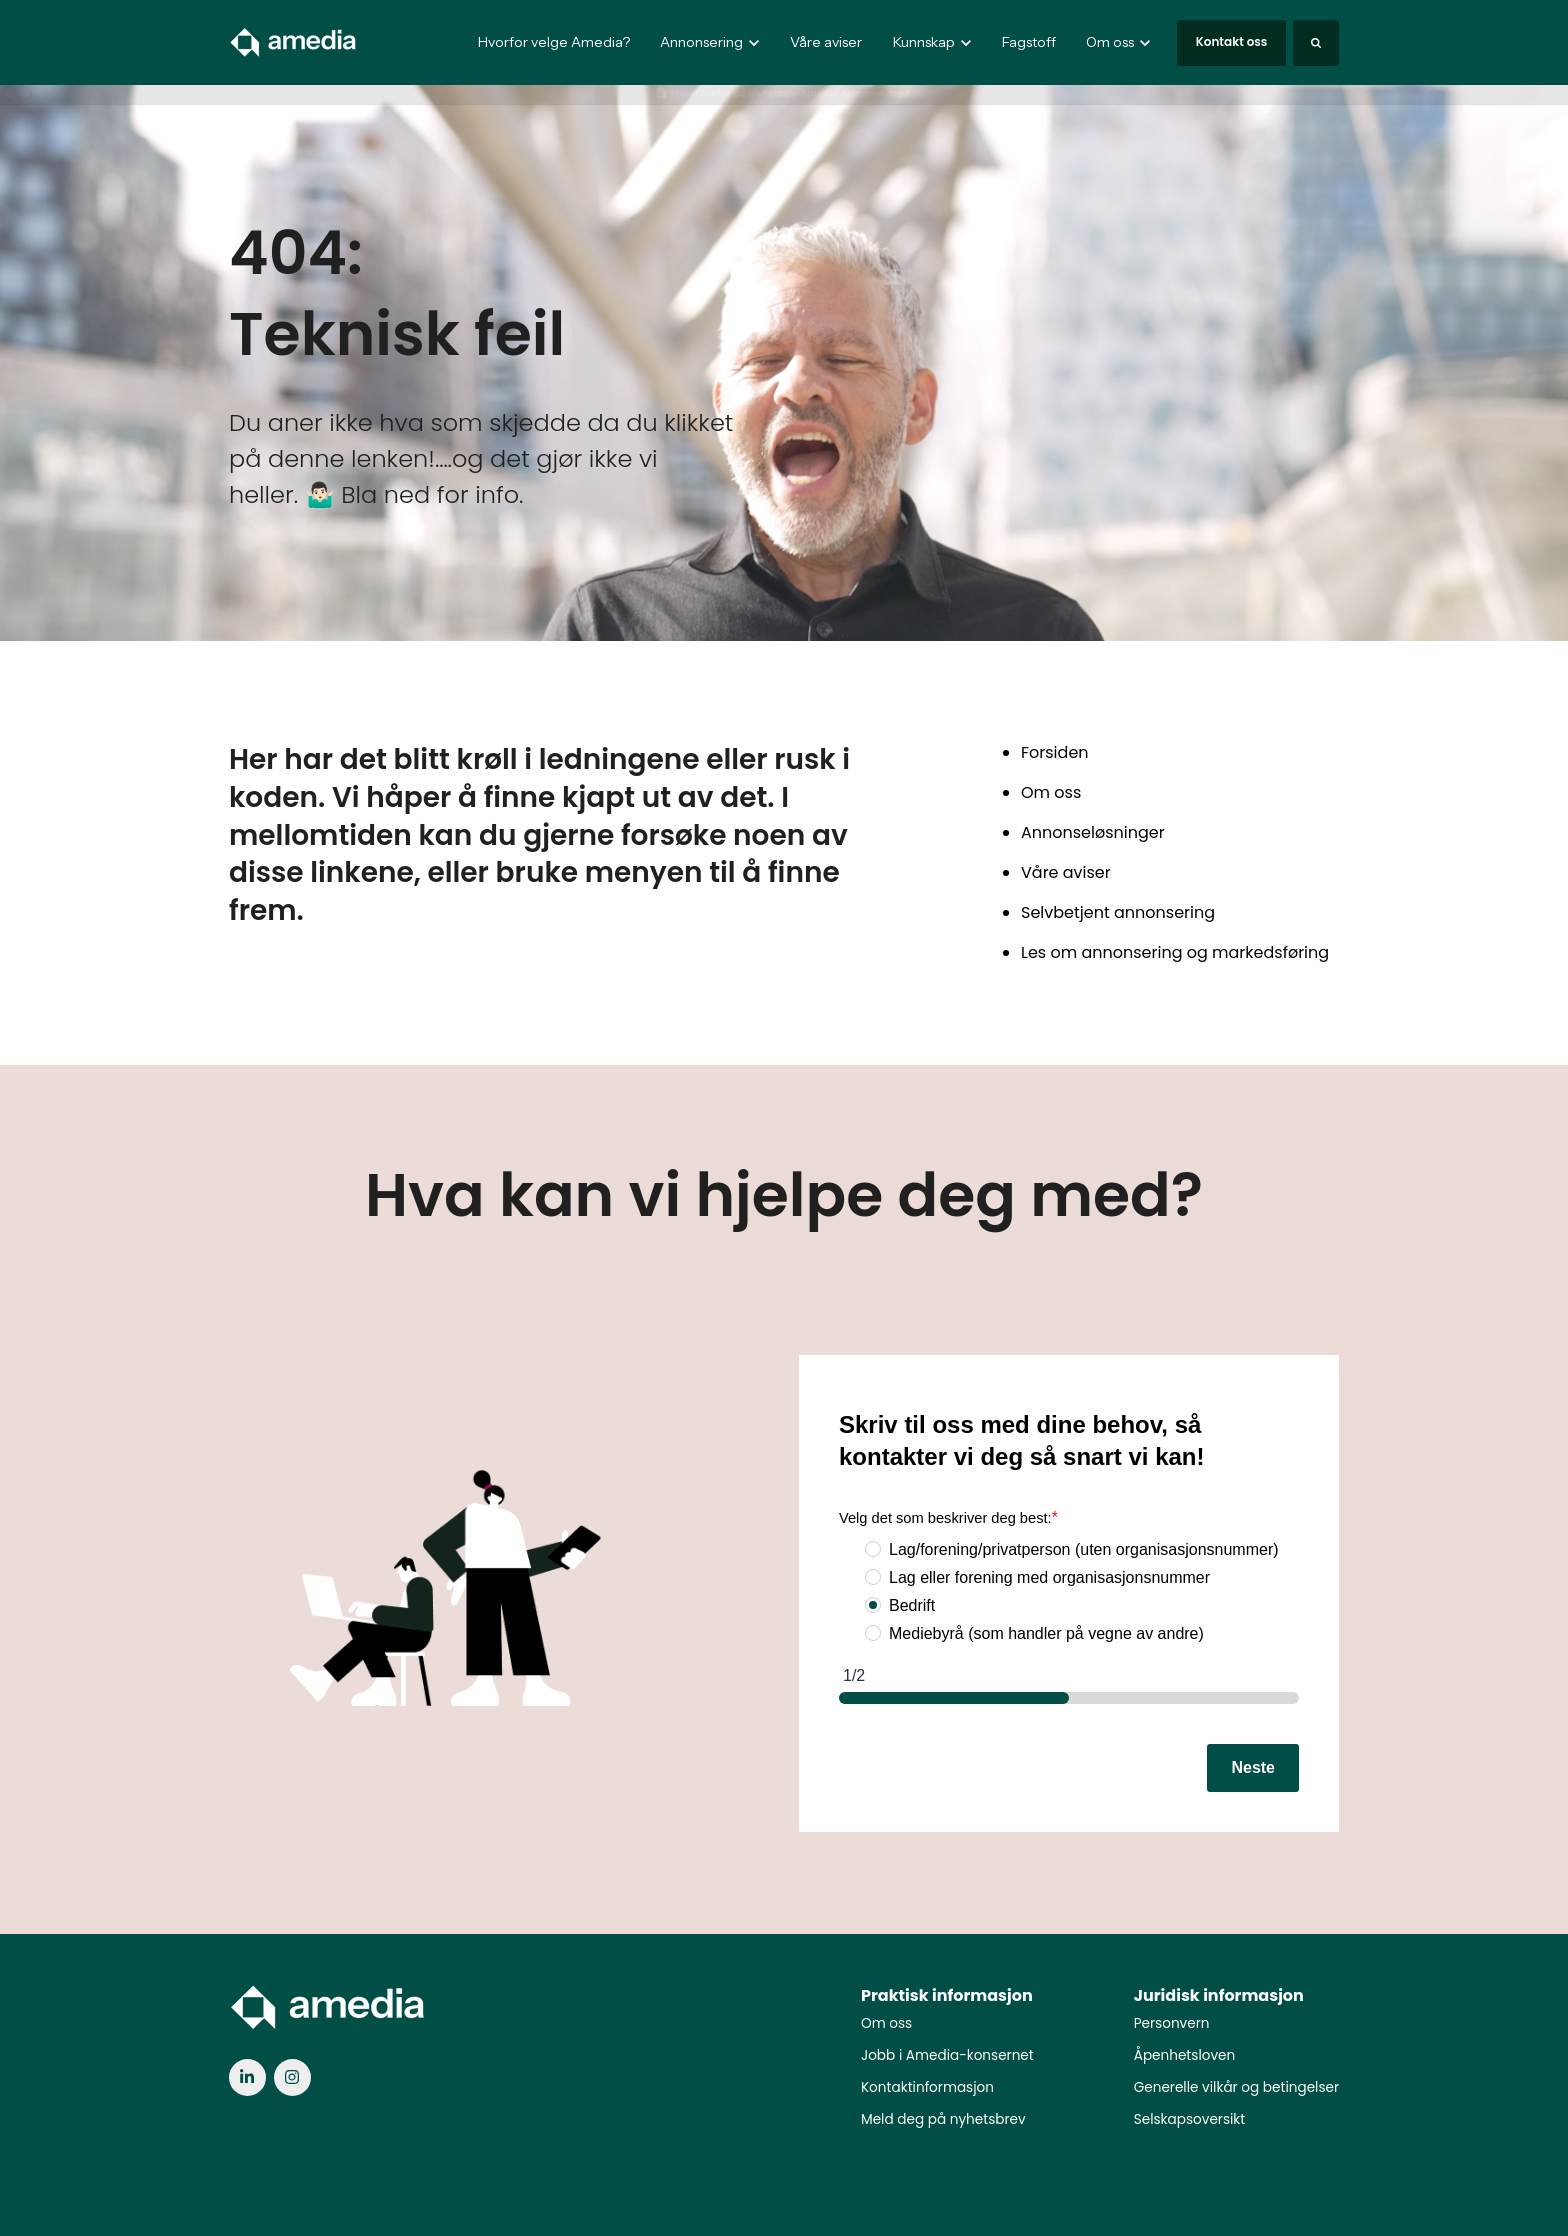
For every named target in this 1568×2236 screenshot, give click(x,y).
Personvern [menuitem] (1172, 2023)
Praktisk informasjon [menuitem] (947, 1995)
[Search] (1316, 43)
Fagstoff (1029, 42)
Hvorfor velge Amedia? (554, 42)
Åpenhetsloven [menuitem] (1184, 2055)
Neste (1253, 1767)
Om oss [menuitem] (886, 2023)
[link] (294, 41)
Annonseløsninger (1093, 832)
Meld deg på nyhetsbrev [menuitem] (943, 2119)
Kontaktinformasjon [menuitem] (927, 2087)
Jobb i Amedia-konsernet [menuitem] (947, 2055)
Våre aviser (826, 42)
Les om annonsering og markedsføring (1175, 952)
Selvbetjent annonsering (1118, 912)
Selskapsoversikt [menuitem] (1190, 2119)
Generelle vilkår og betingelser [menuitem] (1236, 2087)
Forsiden (1055, 752)
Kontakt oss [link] (1232, 41)
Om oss (1051, 792)
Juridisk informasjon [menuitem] (1219, 1995)
